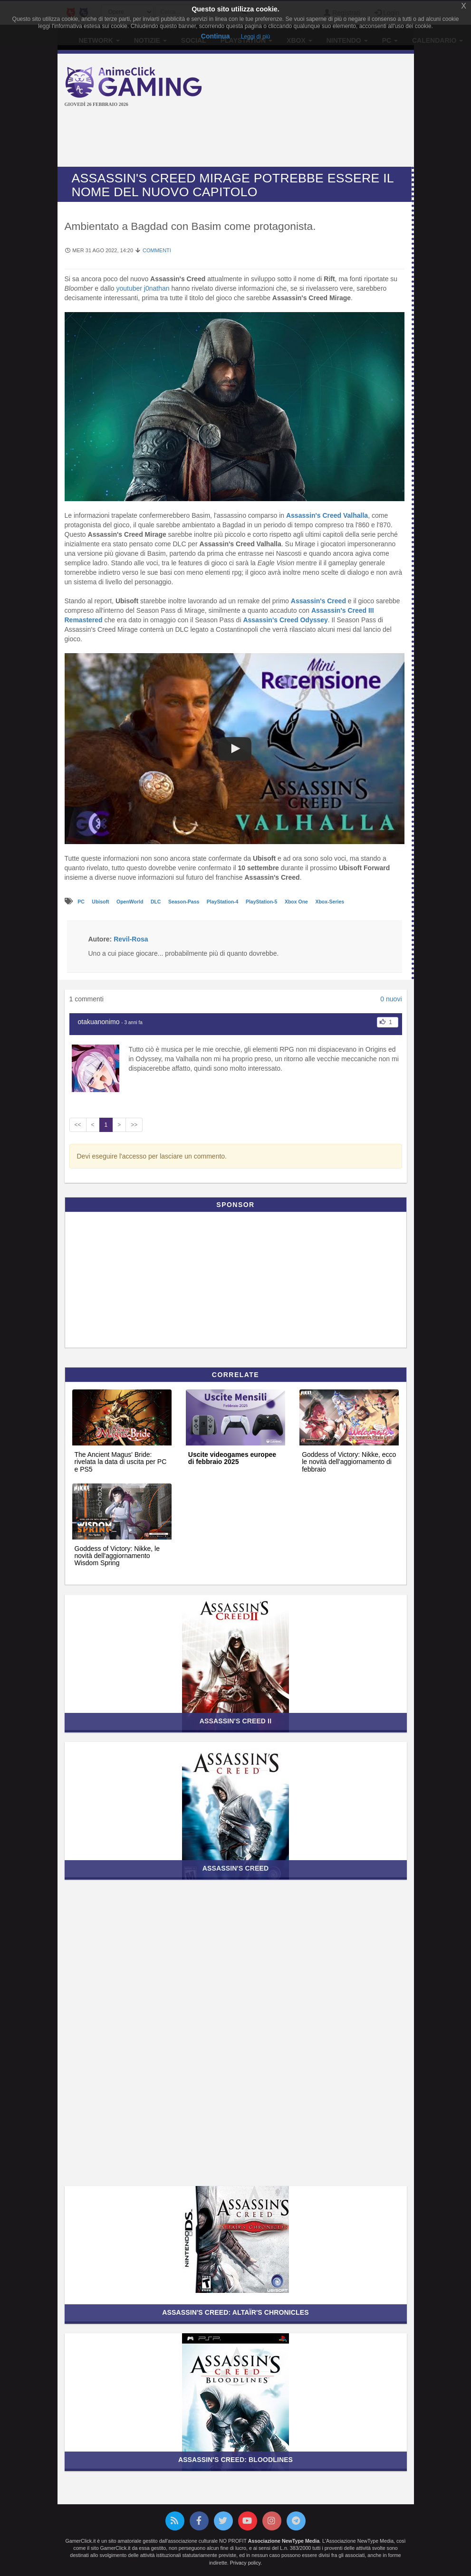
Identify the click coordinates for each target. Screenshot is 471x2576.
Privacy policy (245, 2563)
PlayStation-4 (223, 901)
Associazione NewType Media (283, 2541)
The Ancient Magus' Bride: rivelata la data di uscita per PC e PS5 (121, 1462)
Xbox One (297, 901)
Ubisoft (101, 901)
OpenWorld (130, 901)
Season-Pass (184, 901)
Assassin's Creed (318, 601)
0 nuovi (391, 999)
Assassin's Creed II (235, 1721)
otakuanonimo (99, 1022)
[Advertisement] (238, 138)
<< (78, 1125)
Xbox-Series (329, 901)
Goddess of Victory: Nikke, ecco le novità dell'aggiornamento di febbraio (349, 1462)
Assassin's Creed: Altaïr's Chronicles (235, 2312)
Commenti (157, 250)
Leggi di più (255, 36)
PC (81, 901)
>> (134, 1125)
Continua (215, 36)
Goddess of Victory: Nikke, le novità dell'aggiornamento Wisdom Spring (117, 1556)
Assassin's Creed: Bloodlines (235, 2459)
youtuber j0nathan (142, 288)
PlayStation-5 (262, 901)
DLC (157, 901)
